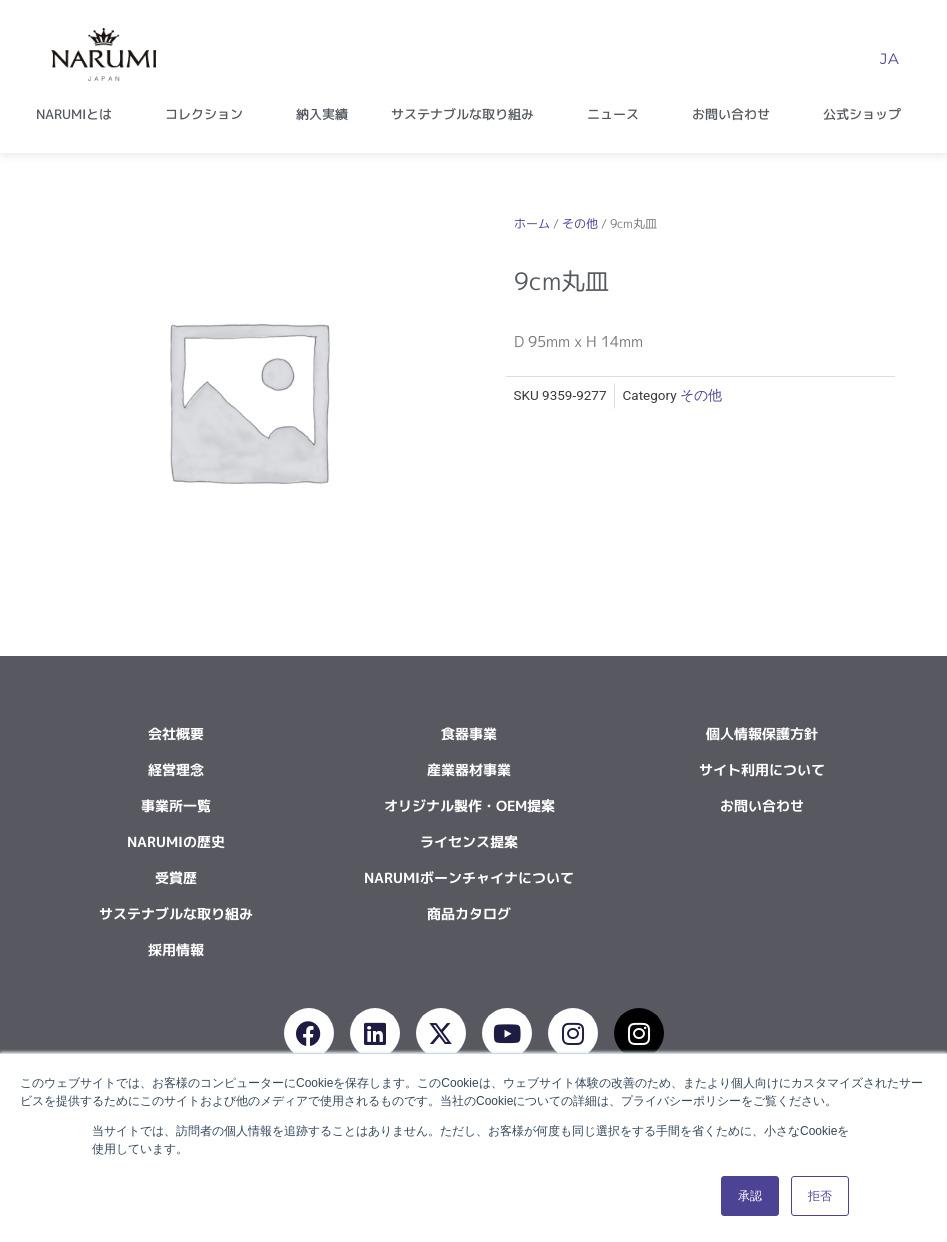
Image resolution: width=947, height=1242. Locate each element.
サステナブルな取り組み (176, 913)
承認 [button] (750, 1196)
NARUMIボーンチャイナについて (469, 877)
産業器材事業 (469, 769)
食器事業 (469, 733)
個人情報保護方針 (762, 733)
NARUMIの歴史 (176, 841)
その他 (580, 223)
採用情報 (176, 949)
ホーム (532, 223)
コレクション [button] (209, 114)
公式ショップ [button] (867, 114)
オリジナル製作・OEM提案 (469, 805)
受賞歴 (176, 877)
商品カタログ (469, 913)
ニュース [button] (618, 114)
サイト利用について (762, 769)
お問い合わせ (762, 805)
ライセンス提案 (469, 841)
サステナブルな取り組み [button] (467, 114)
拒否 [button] (820, 1196)
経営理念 (176, 769)
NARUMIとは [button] (79, 114)
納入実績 (322, 114)
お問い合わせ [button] (736, 114)
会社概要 (176, 733)
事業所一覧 (176, 805)
